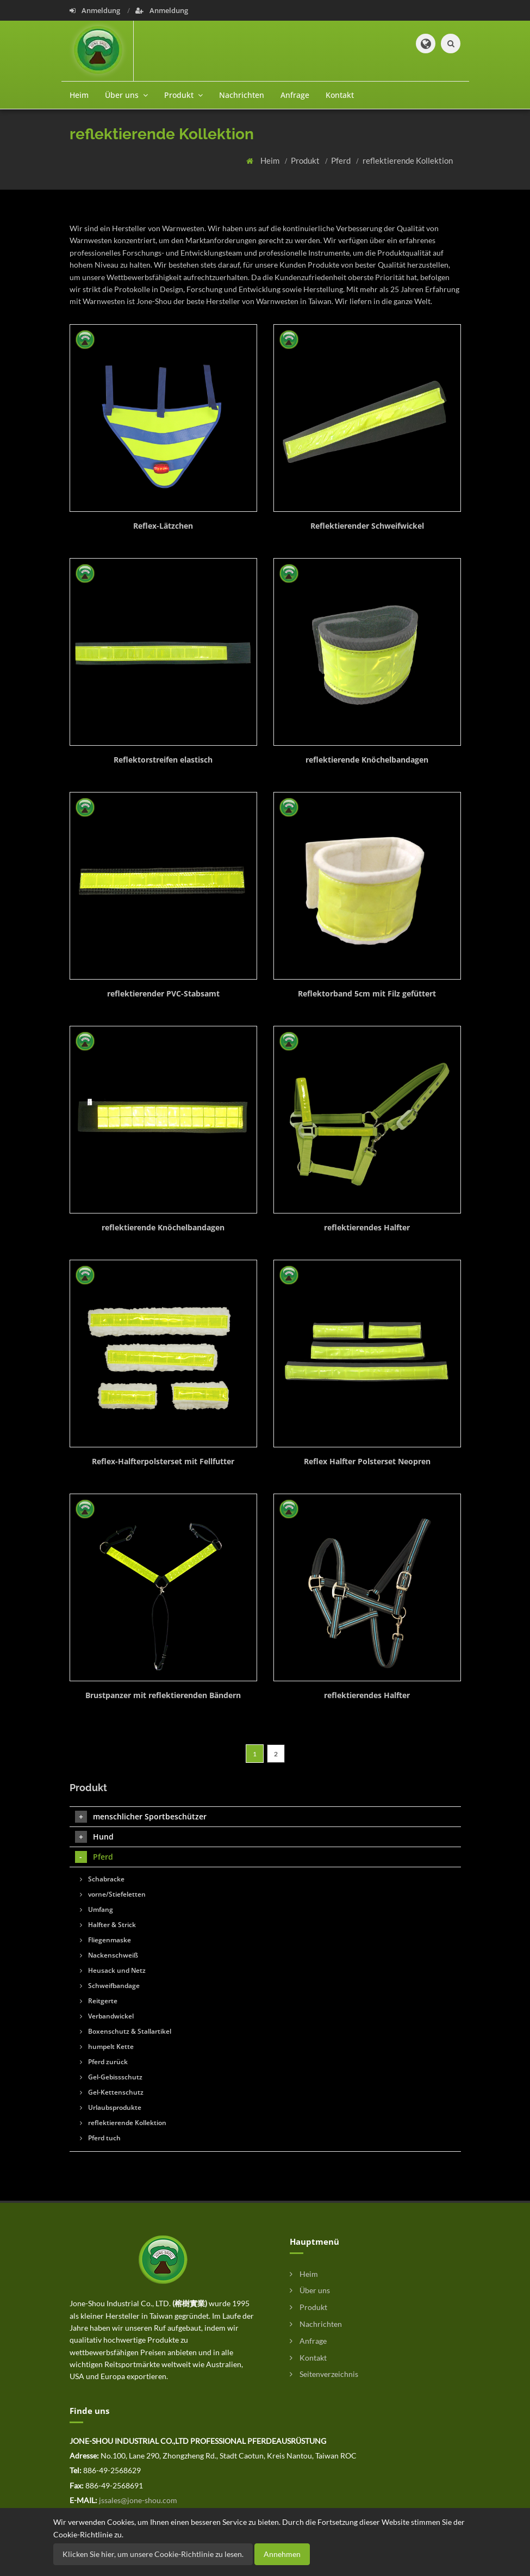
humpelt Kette (107, 2046)
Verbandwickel (107, 2016)
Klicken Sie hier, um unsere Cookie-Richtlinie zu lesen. (153, 2554)
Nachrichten (241, 95)
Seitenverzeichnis (324, 2374)
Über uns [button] (126, 95)
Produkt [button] (183, 95)
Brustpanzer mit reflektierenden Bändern (163, 1695)
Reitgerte (98, 2000)
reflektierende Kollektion (408, 160)
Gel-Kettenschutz (112, 2092)
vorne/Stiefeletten (113, 1894)
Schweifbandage (110, 1985)
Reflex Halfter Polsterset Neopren (367, 1461)
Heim (79, 95)
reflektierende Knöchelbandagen (366, 759)
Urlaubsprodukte (110, 2107)
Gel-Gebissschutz (111, 2077)
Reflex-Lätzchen (163, 526)
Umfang (96, 1909)
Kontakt (340, 95)
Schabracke (102, 1879)
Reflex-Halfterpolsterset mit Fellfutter (163, 1461)
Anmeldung (96, 10)
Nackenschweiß (109, 1955)
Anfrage (294, 95)
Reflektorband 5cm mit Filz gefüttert (367, 993)
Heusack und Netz (113, 1970)
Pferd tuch (100, 2137)
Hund (94, 1837)
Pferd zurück (104, 2061)
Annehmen (282, 2554)
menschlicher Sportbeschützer (141, 1817)
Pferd (341, 160)
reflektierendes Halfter (367, 1227)
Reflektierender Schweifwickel (367, 526)
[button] (426, 43)
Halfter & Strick (108, 1924)
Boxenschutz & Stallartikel (125, 2031)
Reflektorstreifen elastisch (163, 759)
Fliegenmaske (105, 1940)
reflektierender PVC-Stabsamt (163, 993)
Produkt (306, 160)
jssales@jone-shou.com (138, 2500)
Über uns (310, 2290)
